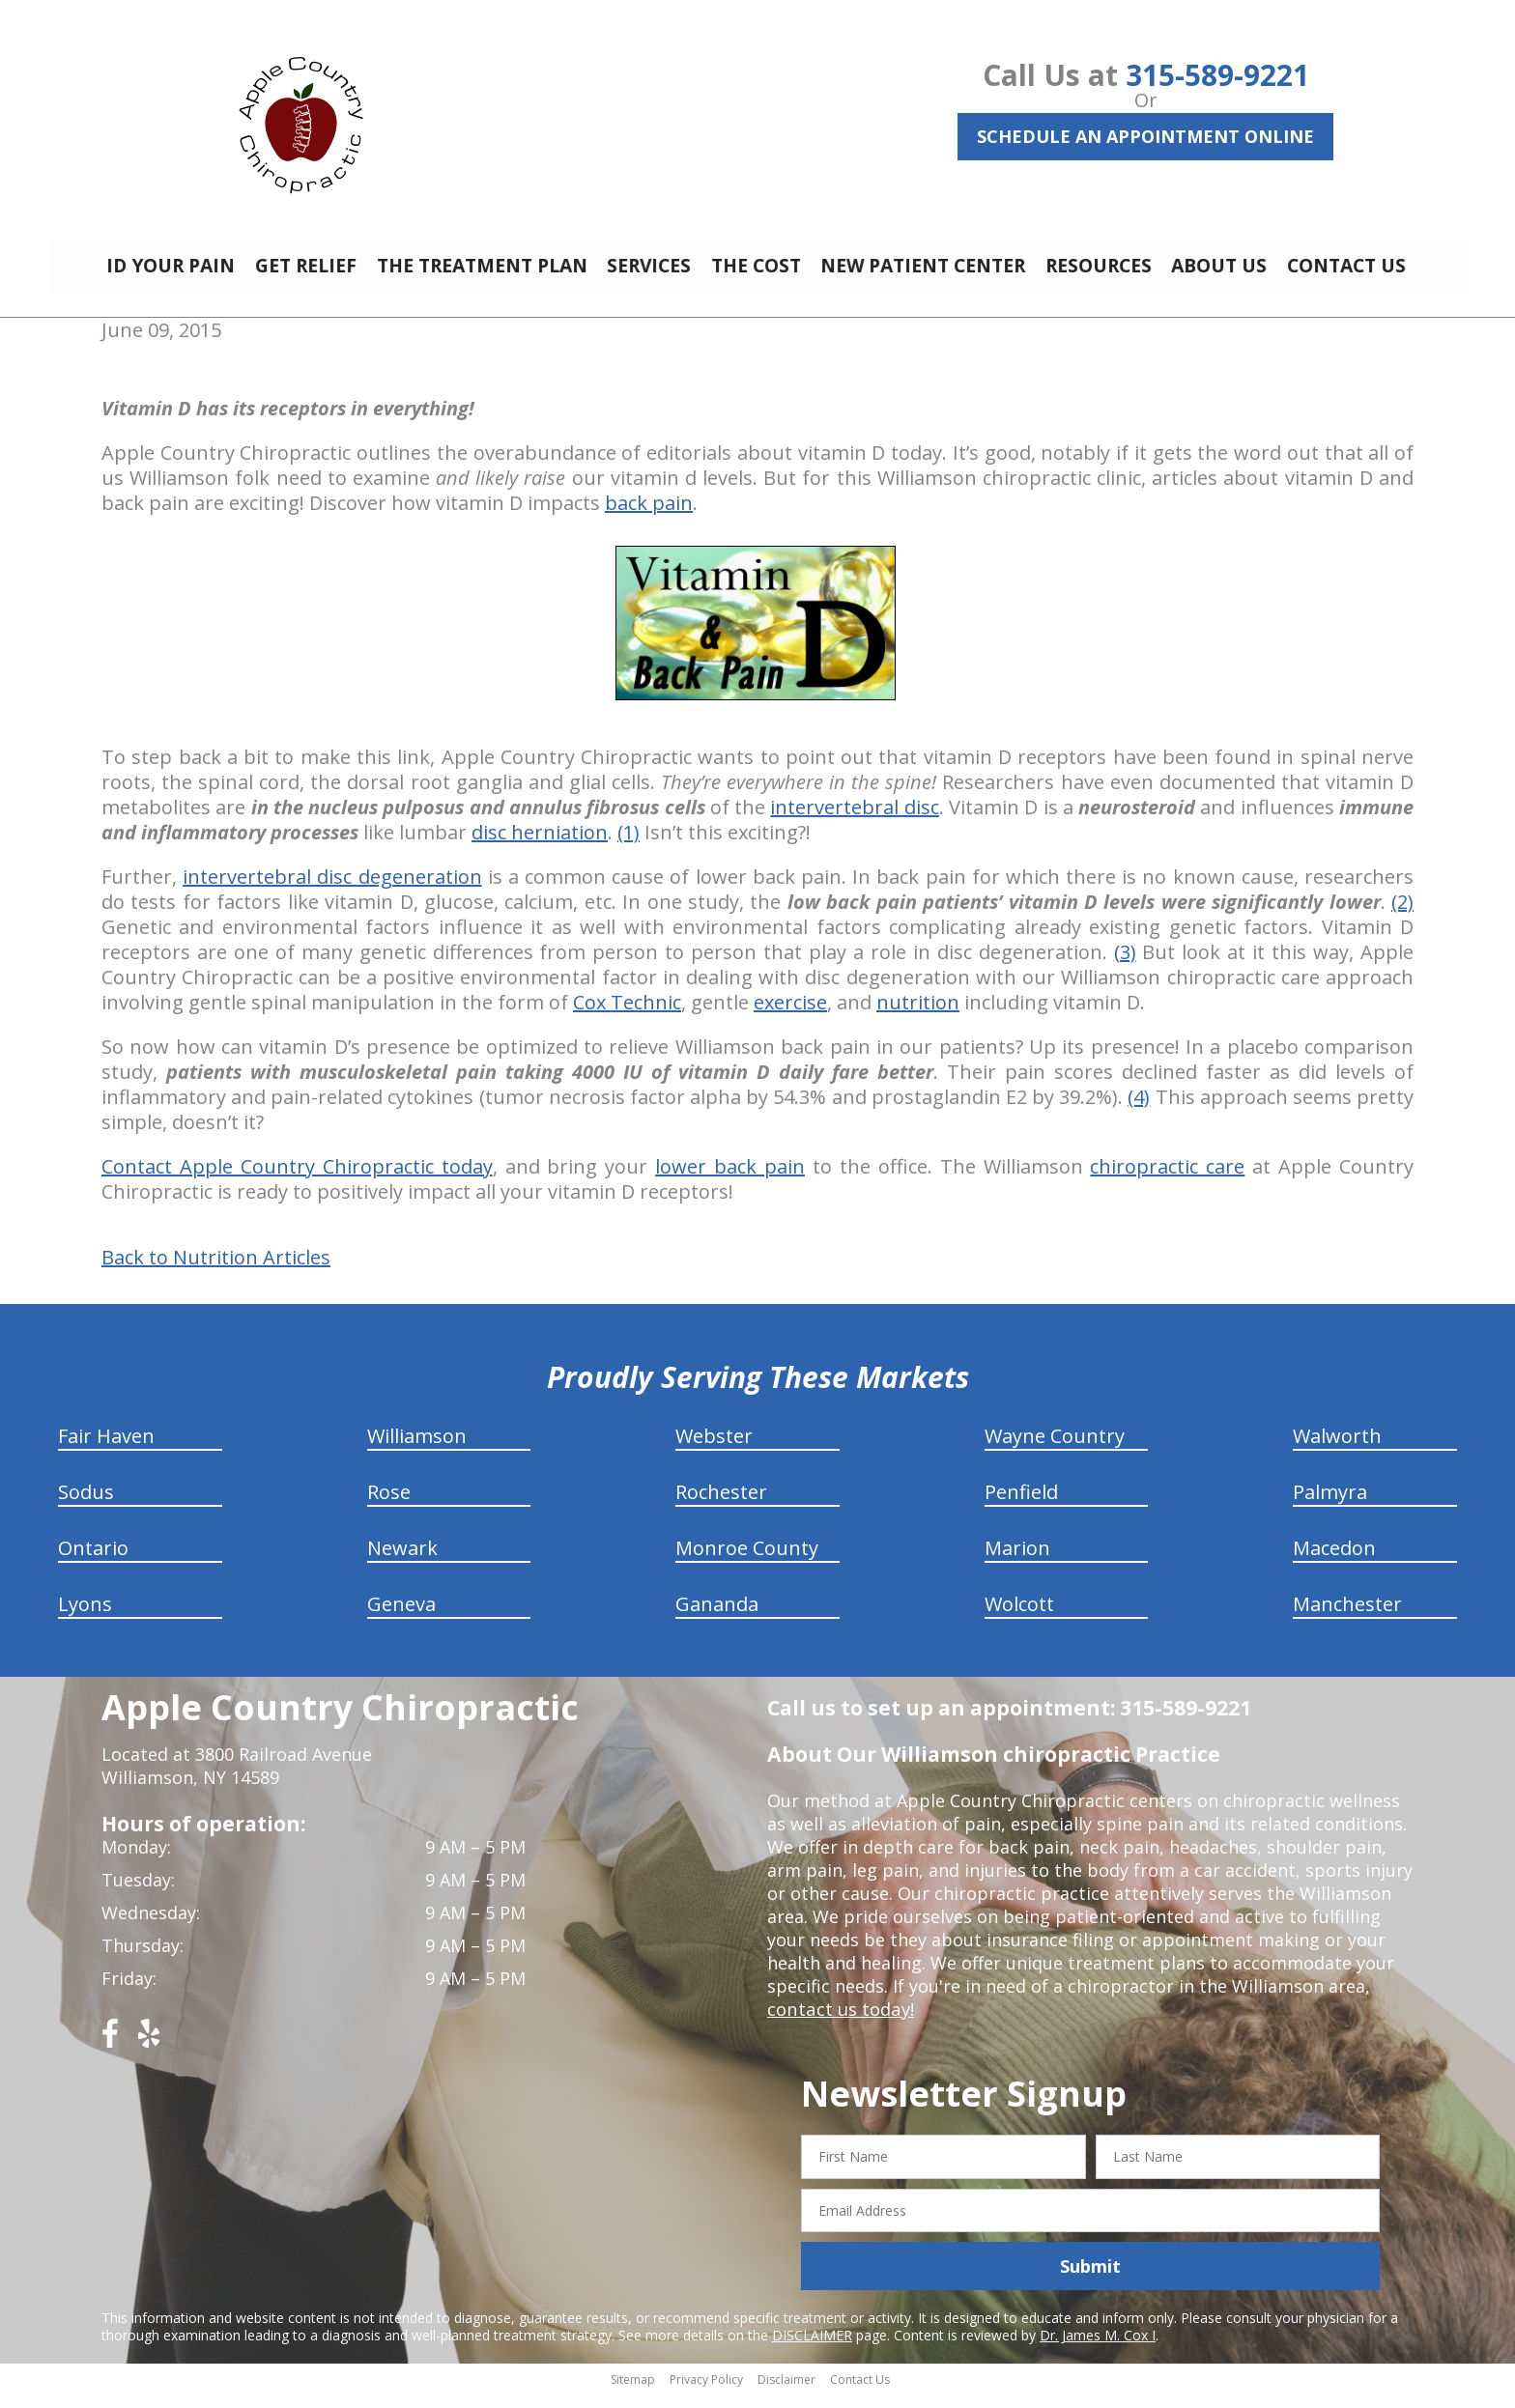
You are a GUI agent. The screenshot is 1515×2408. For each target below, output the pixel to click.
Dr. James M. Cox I (1098, 2349)
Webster (714, 1450)
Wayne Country (1055, 1450)
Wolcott (1019, 1618)
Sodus (86, 1506)
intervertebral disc (854, 821)
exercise (790, 1017)
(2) (1402, 916)
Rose (389, 1506)
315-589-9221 (1217, 75)
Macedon (1334, 1562)
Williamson (417, 1450)
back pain (649, 517)
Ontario (93, 1562)
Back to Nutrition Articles (215, 1272)
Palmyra (1330, 1506)
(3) (1125, 966)
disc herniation (540, 847)
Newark (402, 1562)
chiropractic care (1167, 1181)
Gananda (716, 1618)
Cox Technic (627, 1017)
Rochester (721, 1506)
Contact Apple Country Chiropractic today (297, 1181)
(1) (628, 847)
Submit (1090, 2280)
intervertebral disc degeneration (332, 891)
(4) (1139, 1111)
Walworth (1337, 1450)
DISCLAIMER (812, 2349)
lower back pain (730, 1181)
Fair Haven (106, 1450)
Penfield (1021, 1506)
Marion (1017, 1562)
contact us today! (839, 2023)
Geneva (401, 1618)
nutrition (917, 1017)
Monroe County (746, 1562)
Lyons (85, 1618)
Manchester (1347, 1618)
